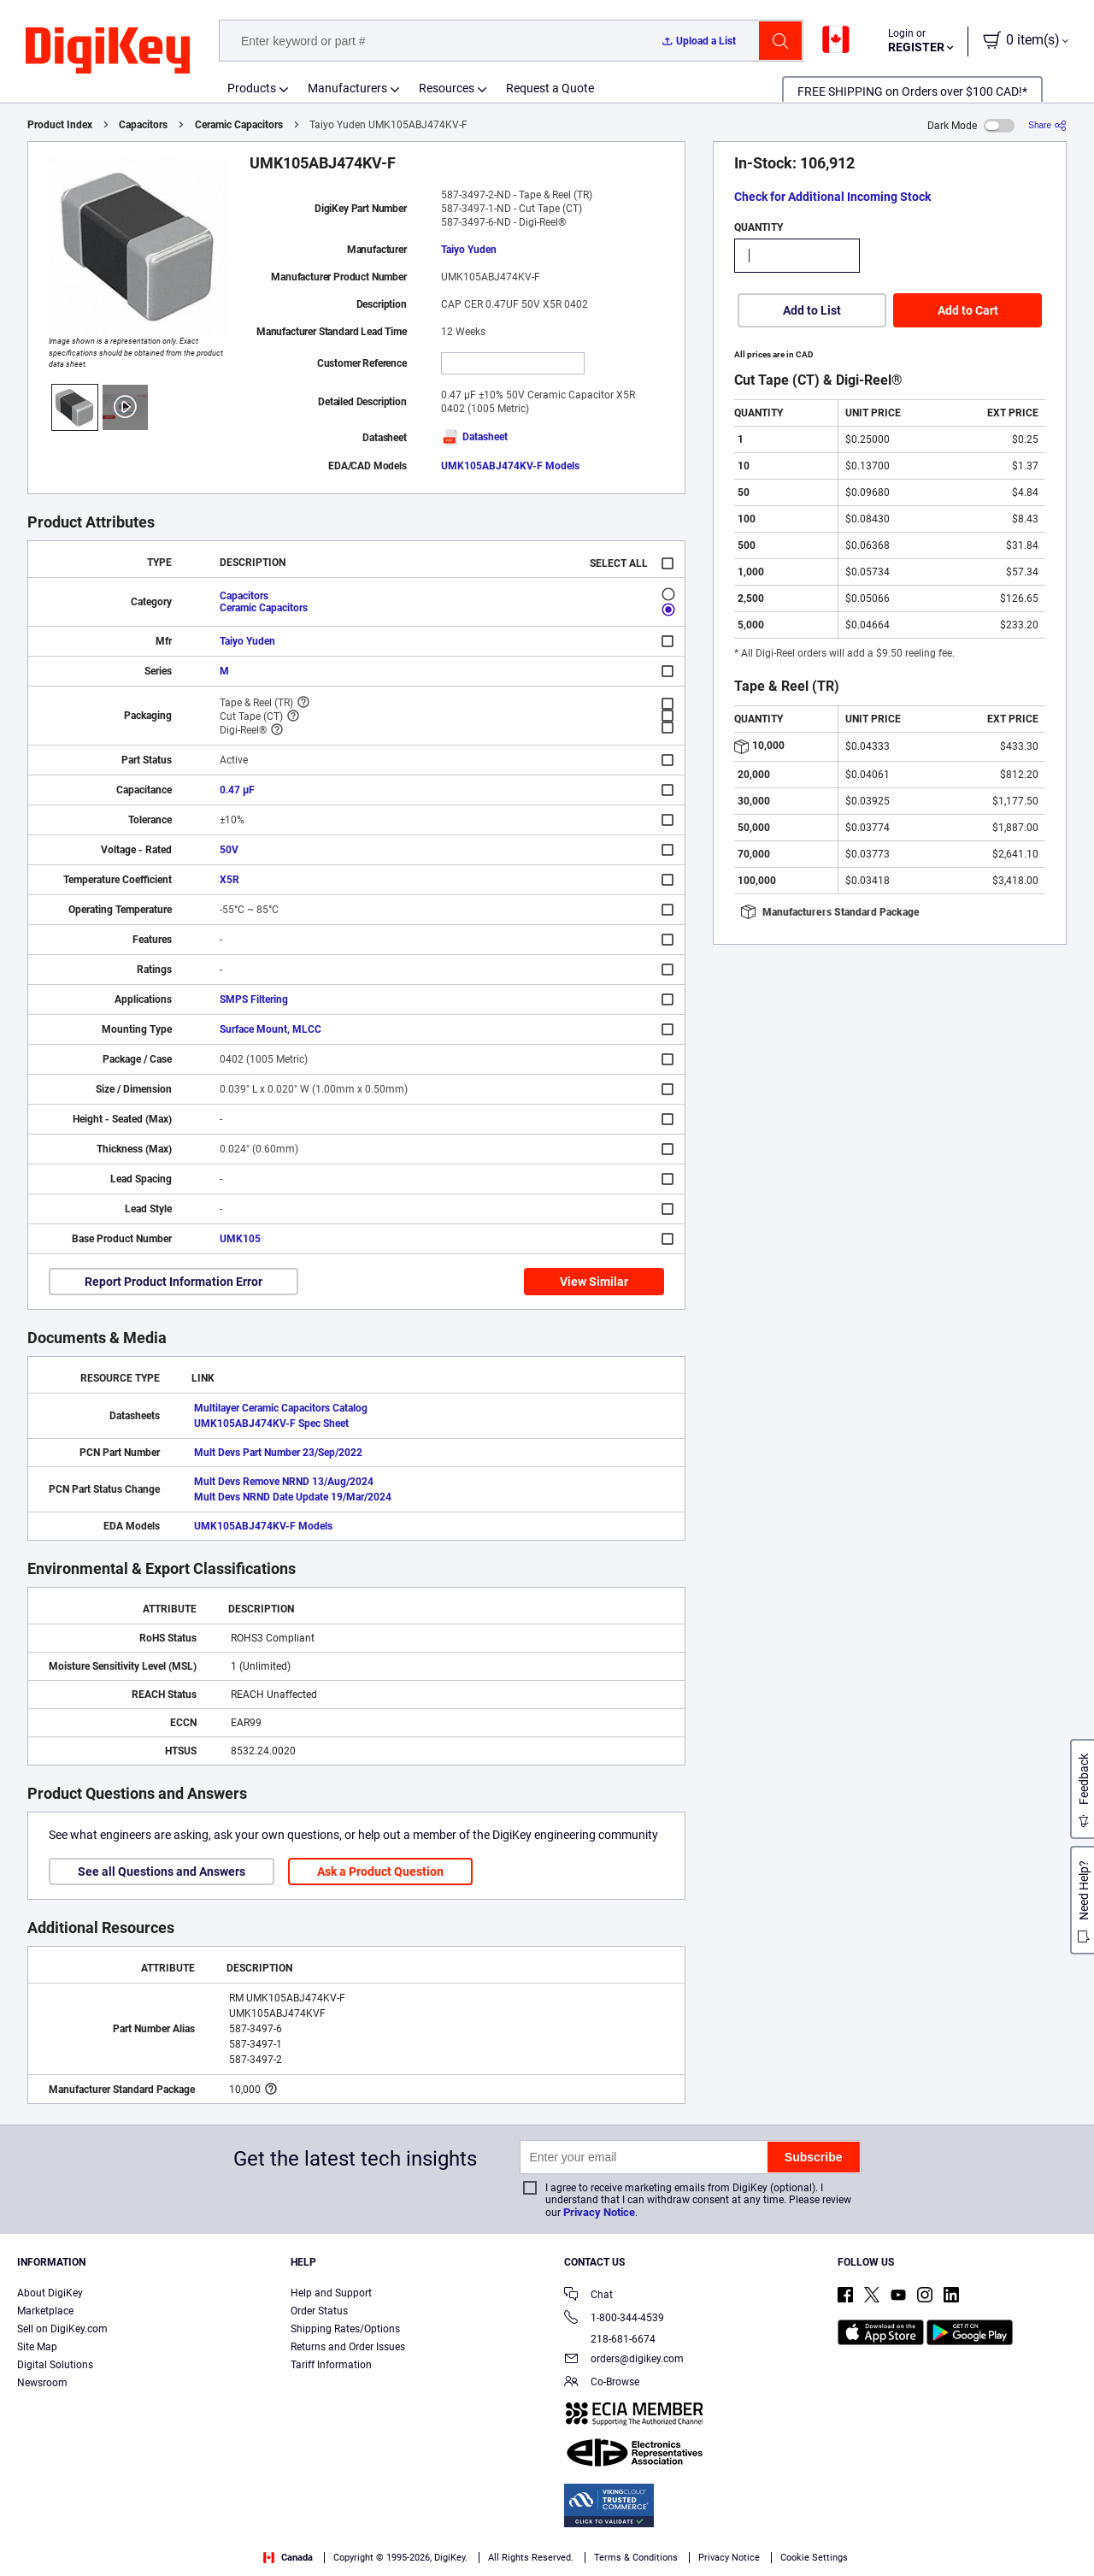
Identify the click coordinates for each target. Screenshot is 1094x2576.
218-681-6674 (610, 2339)
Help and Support (331, 2293)
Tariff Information (331, 2365)
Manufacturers (347, 88)
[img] (108, 51)
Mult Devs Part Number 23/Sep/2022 (278, 1453)
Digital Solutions (55, 2365)
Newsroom (42, 2383)
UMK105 (240, 1239)
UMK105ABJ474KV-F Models (510, 466)
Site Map (37, 2347)
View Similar (594, 1281)
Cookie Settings (814, 2557)
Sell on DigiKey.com (62, 2329)
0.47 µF (237, 790)
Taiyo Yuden (469, 250)
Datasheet (474, 437)
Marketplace (45, 2311)
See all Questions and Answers (161, 1871)
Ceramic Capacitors (239, 125)
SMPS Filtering (254, 999)
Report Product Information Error (173, 1281)
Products (251, 88)
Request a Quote (550, 88)
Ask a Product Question (380, 1871)
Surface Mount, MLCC (270, 1029)
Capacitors (143, 125)
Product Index (59, 125)
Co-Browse (601, 2383)
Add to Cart (968, 310)
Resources (446, 88)
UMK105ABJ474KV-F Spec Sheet (271, 1423)
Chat (588, 2296)
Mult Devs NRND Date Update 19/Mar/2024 (292, 1497)
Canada (288, 2557)
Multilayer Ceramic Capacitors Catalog (281, 1408)
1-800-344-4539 (614, 2319)
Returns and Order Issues (348, 2347)
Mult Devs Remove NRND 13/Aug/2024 (283, 1482)
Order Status (319, 2311)
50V (229, 850)
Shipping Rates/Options (345, 2329)
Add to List (812, 310)
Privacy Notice (599, 2212)
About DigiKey (50, 2293)
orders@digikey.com (624, 2360)
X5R (229, 880)
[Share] (1047, 125)
